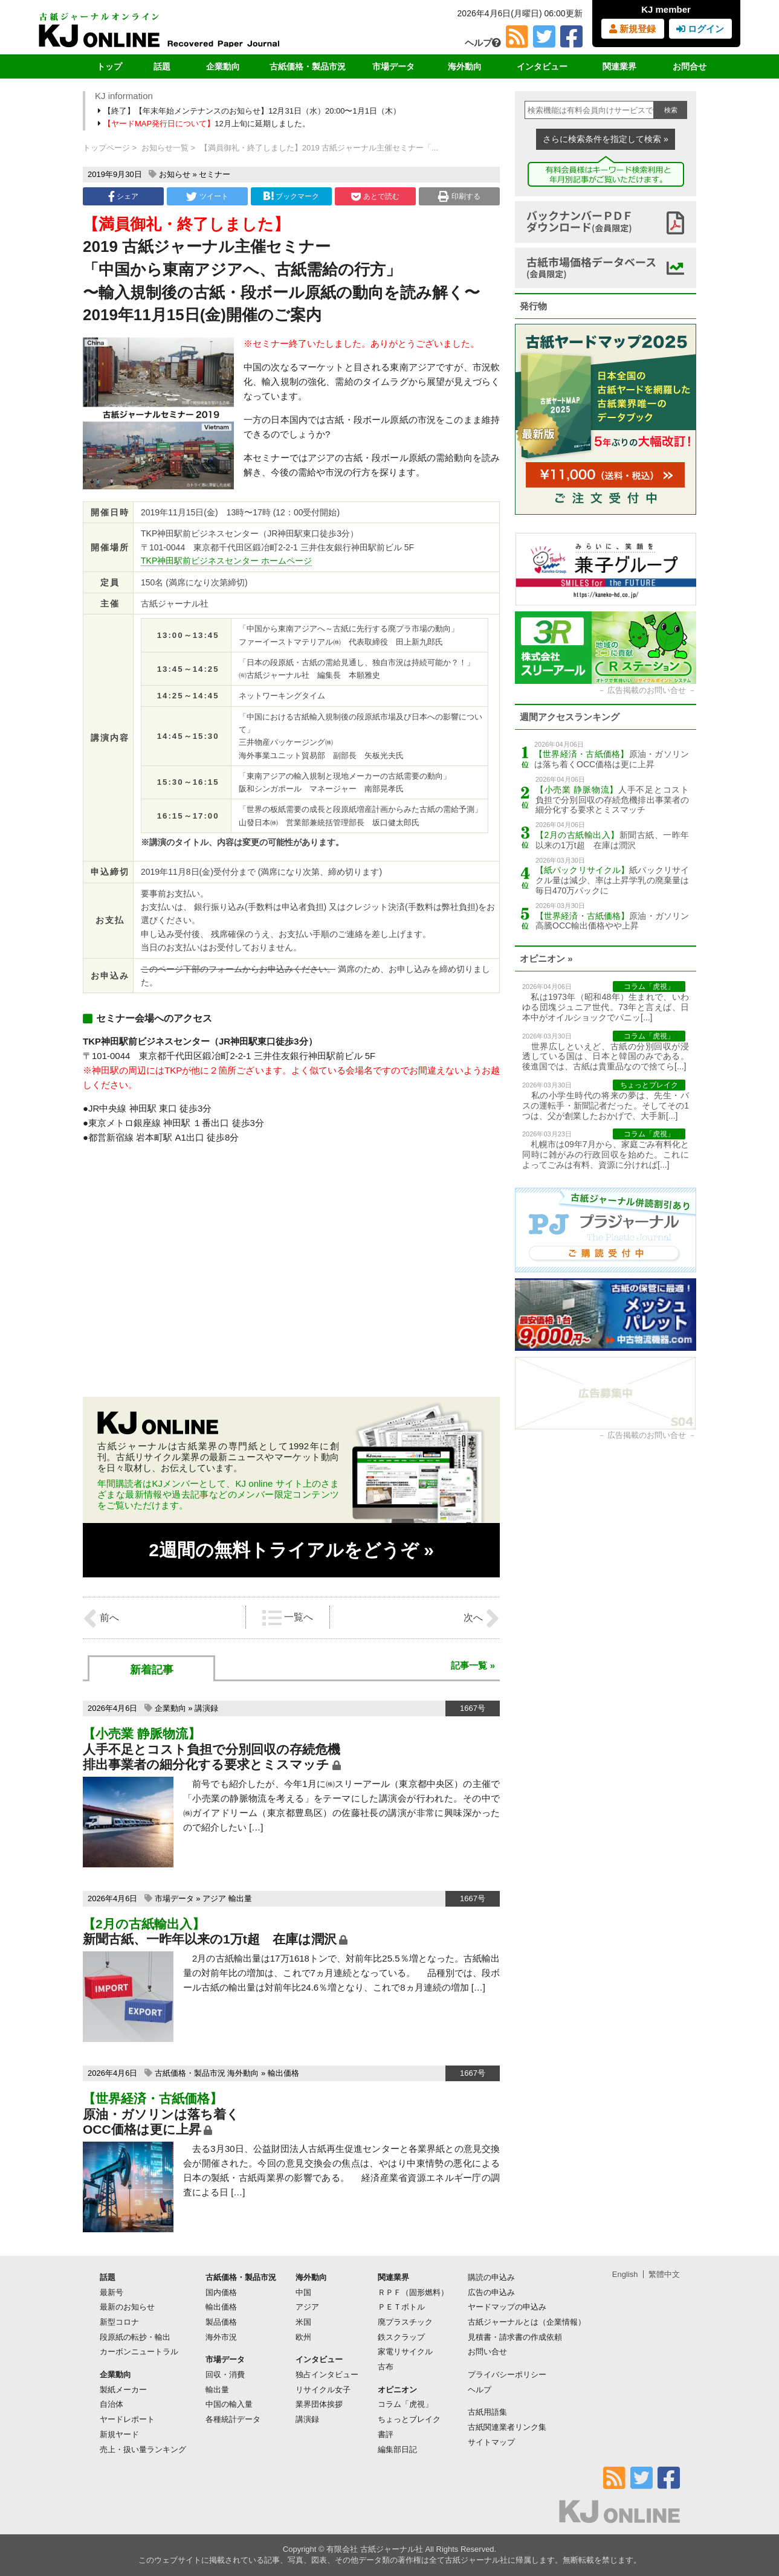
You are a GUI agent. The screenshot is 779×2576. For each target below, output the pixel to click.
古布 (385, 2366)
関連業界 (619, 66)
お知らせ (174, 174)
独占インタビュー (327, 2374)
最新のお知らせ (127, 2306)
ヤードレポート (127, 2419)
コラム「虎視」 (405, 2404)
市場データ (393, 66)
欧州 (303, 2337)
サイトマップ (491, 2442)
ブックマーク (291, 196)
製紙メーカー (123, 2389)
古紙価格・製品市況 (308, 66)
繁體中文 (664, 2274)
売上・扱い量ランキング (143, 2449)
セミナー (214, 174)
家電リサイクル (405, 2351)
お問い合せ (487, 2351)
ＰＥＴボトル (401, 2306)
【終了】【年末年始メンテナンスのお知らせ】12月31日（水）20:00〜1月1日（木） (250, 110)
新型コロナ (119, 2321)
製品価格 (221, 2321)
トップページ (106, 147)
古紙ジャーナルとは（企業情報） (527, 2321)
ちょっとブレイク (409, 2419)
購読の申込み (491, 2277)
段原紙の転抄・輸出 (135, 2337)
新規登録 (632, 29)
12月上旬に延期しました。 (205, 123)
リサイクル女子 (323, 2389)
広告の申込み (491, 2292)
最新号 (111, 2292)
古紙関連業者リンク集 (507, 2427)
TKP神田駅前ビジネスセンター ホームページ (226, 560)
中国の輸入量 (229, 2404)
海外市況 (221, 2337)
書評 (385, 2434)
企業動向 (223, 66)
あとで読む (375, 196)
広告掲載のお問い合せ (646, 690)
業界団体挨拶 (319, 2404)
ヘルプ (483, 42)
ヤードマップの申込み (507, 2306)
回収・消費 (225, 2374)
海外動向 (465, 66)
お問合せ (689, 66)
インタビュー (542, 66)
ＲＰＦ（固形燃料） (413, 2292)
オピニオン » (546, 958)
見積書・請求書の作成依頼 (515, 2337)
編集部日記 (397, 2449)
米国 (303, 2321)
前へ (101, 1618)
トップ (109, 66)
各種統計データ (232, 2419)
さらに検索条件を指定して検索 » (605, 139)
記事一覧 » (473, 1665)
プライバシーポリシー (507, 2374)
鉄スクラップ (401, 2337)
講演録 (206, 1708)
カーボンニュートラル (139, 2351)
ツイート (207, 196)
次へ (482, 1618)
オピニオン (397, 2389)
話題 (162, 66)
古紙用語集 (487, 2412)
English (625, 2274)
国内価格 (221, 2292)
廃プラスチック (405, 2321)
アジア (214, 1898)
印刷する (459, 196)
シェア (123, 196)
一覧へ (287, 1618)
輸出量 (240, 1898)
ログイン (700, 29)
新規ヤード (119, 2434)
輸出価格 (283, 2073)
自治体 (111, 2404)
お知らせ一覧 (165, 147)
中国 (303, 2292)
